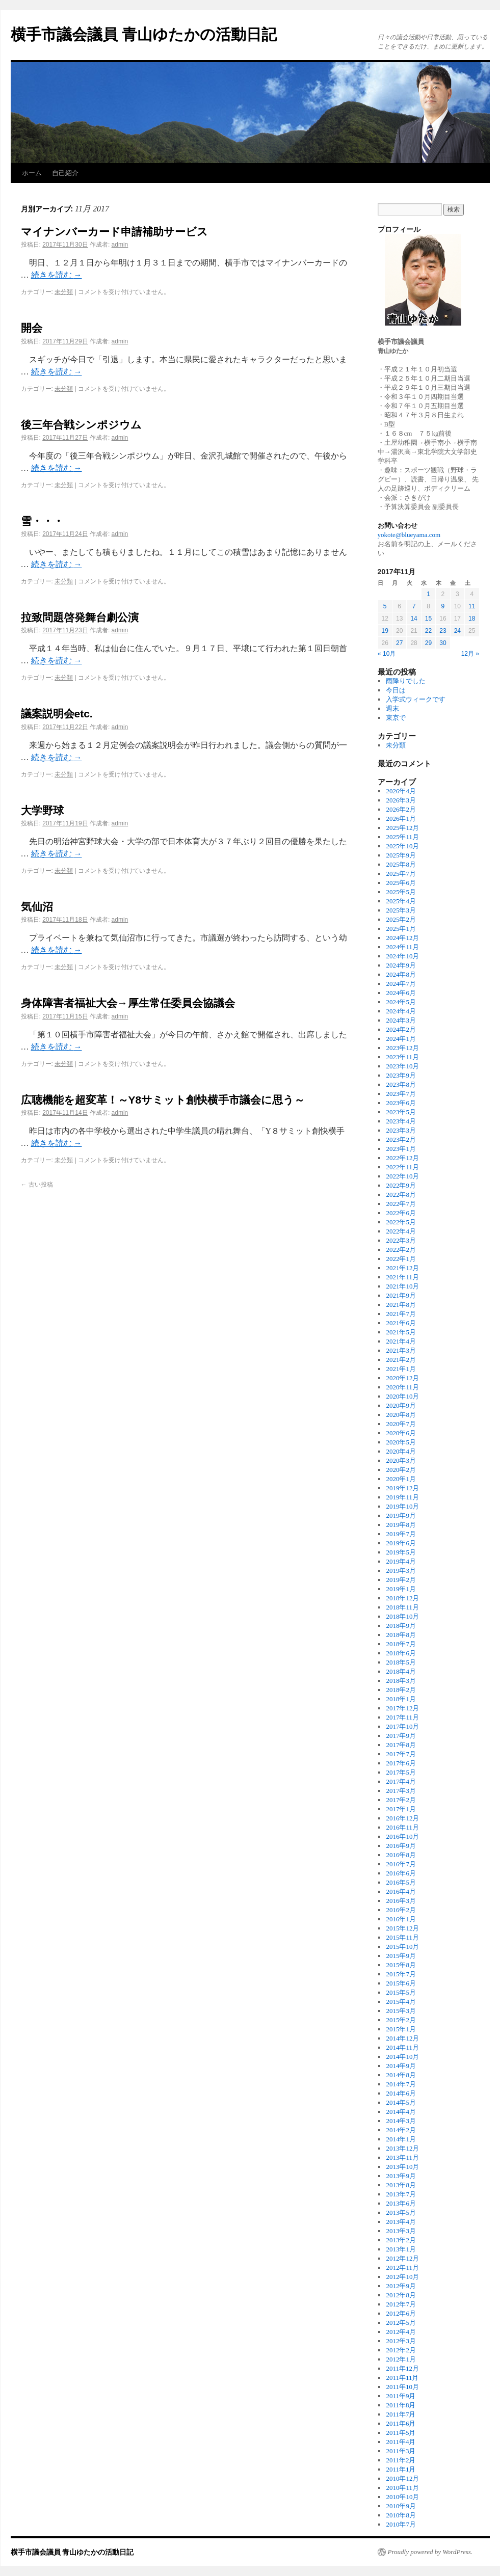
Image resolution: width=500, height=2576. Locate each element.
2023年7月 (401, 1093)
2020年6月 (401, 1433)
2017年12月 (402, 1708)
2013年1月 (401, 2249)
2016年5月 (401, 1882)
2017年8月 (401, 1745)
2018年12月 (402, 1598)
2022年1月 (401, 1259)
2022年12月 (402, 1158)
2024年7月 (401, 983)
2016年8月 (401, 1855)
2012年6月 (401, 2313)
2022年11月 (402, 1167)
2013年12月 (402, 2148)
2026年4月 (401, 791)
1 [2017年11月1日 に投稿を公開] (428, 594)
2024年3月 (401, 1020)
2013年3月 (401, 2231)
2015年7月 (401, 1974)
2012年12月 (402, 2258)
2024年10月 (402, 956)
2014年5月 (401, 2102)
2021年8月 (401, 1304)
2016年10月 (402, 1836)
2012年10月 (402, 2276)
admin (120, 244)
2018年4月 (401, 1671)
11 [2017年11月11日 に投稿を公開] (471, 606)
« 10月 (387, 653)
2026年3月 (401, 800)
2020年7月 (401, 1424)
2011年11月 (402, 2377)
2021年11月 (402, 1277)
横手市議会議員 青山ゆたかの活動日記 (144, 34)
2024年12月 (402, 938)
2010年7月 (401, 2524)
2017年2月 (401, 1800)
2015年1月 (401, 2029)
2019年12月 (402, 1488)
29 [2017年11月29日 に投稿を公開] (428, 643)
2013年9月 (401, 2176)
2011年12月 (402, 2368)
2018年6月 (401, 1653)
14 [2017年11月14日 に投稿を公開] (413, 618)
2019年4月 (401, 1561)
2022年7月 (401, 1204)
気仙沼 (37, 907)
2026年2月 (401, 809)
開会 (31, 328)
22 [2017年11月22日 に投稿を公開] (428, 630)
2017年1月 (401, 1809)
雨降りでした (406, 681)
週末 (392, 708)
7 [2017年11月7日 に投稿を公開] (414, 606)
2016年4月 (401, 1891)
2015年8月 (401, 1965)
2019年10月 (402, 1506)
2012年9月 (401, 2286)
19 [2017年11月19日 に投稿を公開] (385, 630)
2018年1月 (401, 1699)
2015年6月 (401, 1983)
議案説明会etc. (57, 713)
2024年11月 (402, 947)
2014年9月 (401, 2066)
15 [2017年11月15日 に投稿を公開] (428, 618)
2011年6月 (400, 2423)
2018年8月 (401, 1635)
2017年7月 (401, 1754)
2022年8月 (401, 1194)
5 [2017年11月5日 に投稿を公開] (385, 606)
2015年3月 (401, 2011)
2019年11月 (402, 1497)
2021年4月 (401, 1341)
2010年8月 (401, 2515)
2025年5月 (401, 892)
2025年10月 (402, 846)
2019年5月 (401, 1552)
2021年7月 (401, 1314)
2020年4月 (401, 1451)
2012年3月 (401, 2341)
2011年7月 (400, 2414)
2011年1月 (400, 2469)
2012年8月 (401, 2295)
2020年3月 (401, 1460)
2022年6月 (401, 1213)
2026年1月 (401, 818)
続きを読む (56, 275)
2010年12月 (402, 2478)
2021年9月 (401, 1295)
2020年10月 (402, 1396)
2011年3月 (400, 2451)
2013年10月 (402, 2166)
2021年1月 (401, 1369)
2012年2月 (401, 2350)
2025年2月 (401, 919)
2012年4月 (401, 2332)
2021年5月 (401, 1332)
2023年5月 (401, 1112)
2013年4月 (401, 2221)
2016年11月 (402, 1827)
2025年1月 (401, 928)
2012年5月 (401, 2322)
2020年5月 (401, 1442)
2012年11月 (402, 2267)
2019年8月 (401, 1524)
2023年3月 (401, 1130)
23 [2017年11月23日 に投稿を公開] (442, 630)
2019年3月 (401, 1570)
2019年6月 (401, 1543)
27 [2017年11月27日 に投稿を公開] (399, 643)
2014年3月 (401, 2121)
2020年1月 (401, 1479)
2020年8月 (401, 1414)
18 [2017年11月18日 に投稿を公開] (471, 618)
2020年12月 (402, 1378)
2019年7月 (401, 1534)
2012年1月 (401, 2359)
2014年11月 (402, 2047)
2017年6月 (401, 1763)
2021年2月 (401, 1359)
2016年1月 (401, 1919)
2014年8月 (401, 2075)
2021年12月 (402, 1268)
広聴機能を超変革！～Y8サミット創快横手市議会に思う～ (163, 1100)
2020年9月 (401, 1405)
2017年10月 (402, 1726)
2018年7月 (401, 1644)
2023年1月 (401, 1148)
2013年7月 (401, 2194)
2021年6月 (401, 1323)
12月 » (470, 653)
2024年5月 (401, 1002)
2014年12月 (402, 2038)
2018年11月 (402, 1607)
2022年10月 (402, 1176)
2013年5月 (401, 2212)
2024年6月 (401, 993)
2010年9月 (401, 2506)
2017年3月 (401, 1790)
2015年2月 (401, 2020)
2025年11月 (402, 837)
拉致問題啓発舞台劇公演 (80, 617)
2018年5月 (401, 1662)
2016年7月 (401, 1864)
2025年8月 (401, 864)
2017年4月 (401, 1781)
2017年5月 (401, 1772)
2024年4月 (401, 1011)
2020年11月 (402, 1387)
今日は (396, 690)
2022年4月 (401, 1231)
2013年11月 (402, 2157)
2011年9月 (400, 2396)
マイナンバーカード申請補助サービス (114, 231)
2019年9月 (401, 1515)
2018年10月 (402, 1616)
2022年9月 (401, 1185)
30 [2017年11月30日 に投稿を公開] (442, 643)
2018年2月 (401, 1690)
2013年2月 (401, 2240)
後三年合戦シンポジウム (81, 425)
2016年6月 (401, 1873)
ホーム (32, 173)
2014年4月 (401, 2111)
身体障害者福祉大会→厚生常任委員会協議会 (128, 1003)
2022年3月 (401, 1240)
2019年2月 (401, 1580)
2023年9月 (401, 1075)
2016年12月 (402, 1818)
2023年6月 (401, 1103)
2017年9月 (401, 1735)
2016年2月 (401, 1910)
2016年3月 (401, 1900)
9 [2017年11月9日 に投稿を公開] (443, 606)
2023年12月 (402, 1048)
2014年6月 (401, 2093)
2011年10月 (402, 2387)
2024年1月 (401, 1038)
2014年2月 (401, 2130)
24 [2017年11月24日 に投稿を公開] (457, 630)
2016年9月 (401, 1845)
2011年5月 (400, 2432)
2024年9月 (401, 965)
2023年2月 (401, 1139)
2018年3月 (401, 1680)
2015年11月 (402, 1937)
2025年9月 (401, 855)
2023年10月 (402, 1066)
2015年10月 (402, 1946)
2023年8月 (401, 1084)
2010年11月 (402, 2487)
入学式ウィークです (415, 699)
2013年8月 (401, 2185)
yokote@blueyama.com (409, 535)
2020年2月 (401, 1469)
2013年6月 (401, 2203)
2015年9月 (401, 1956)
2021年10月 (402, 1286)
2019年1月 (401, 1589)
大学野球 (42, 810)
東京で (396, 717)
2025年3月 (401, 910)
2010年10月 (402, 2497)
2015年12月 (402, 1928)
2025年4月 (401, 901)
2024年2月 (401, 1029)
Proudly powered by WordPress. (430, 2552)
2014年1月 (401, 2139)
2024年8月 (401, 974)
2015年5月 (401, 1992)
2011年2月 (400, 2460)
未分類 (64, 292)
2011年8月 (400, 2405)
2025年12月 (402, 827)
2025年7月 (401, 873)
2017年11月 (402, 1717)
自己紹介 (65, 173)
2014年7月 (401, 2084)
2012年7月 (401, 2304)
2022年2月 (401, 1249)
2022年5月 (401, 1222)
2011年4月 (400, 2442)
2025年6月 (401, 883)
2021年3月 (401, 1350)
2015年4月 (401, 2001)
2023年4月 (401, 1121)
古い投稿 (37, 1184)
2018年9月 (401, 1625)
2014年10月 (402, 2056)
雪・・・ (42, 521)
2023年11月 (402, 1057)
